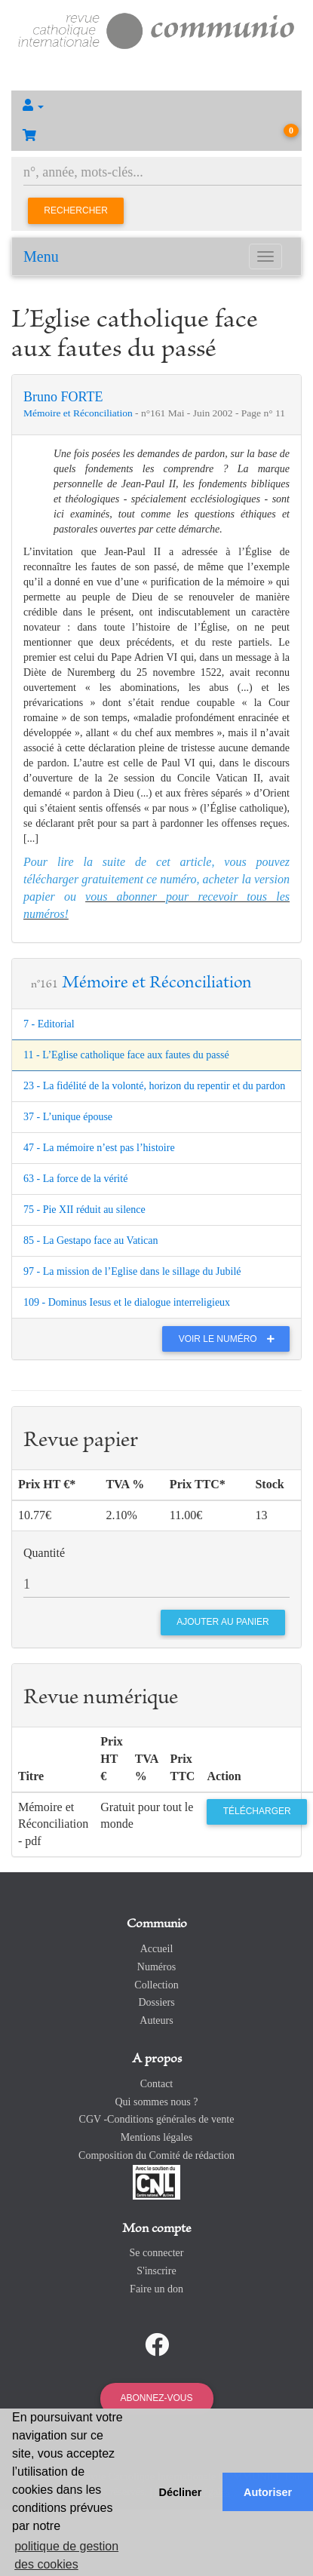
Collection (156, 1985)
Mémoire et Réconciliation (79, 413)
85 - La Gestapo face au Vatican (90, 1240)
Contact (156, 2083)
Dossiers (156, 2002)
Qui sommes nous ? (156, 2102)
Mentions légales (156, 2137)
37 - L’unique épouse (67, 1116)
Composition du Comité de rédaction (156, 2155)
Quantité (44, 1552)
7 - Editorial (49, 1024)
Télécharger (257, 1811)
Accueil (156, 1948)
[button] (156, 106)
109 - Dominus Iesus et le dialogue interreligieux (126, 1302)
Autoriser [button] (268, 2492)
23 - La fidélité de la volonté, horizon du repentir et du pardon (154, 1085)
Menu (41, 256)
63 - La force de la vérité (75, 1178)
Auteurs (156, 2020)
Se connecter (157, 2252)
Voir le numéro (230, 1339)
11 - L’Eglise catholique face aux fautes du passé (126, 1055)
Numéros (156, 1967)
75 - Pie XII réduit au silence (84, 1209)
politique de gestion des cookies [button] (66, 2555)
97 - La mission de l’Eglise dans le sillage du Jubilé (132, 1271)
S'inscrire (156, 2271)
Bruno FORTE (63, 396)
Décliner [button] (180, 2492)
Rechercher (76, 210)
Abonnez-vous (156, 2398)
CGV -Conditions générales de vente (157, 2119)
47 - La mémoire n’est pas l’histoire (99, 1147)
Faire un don (156, 2289)
